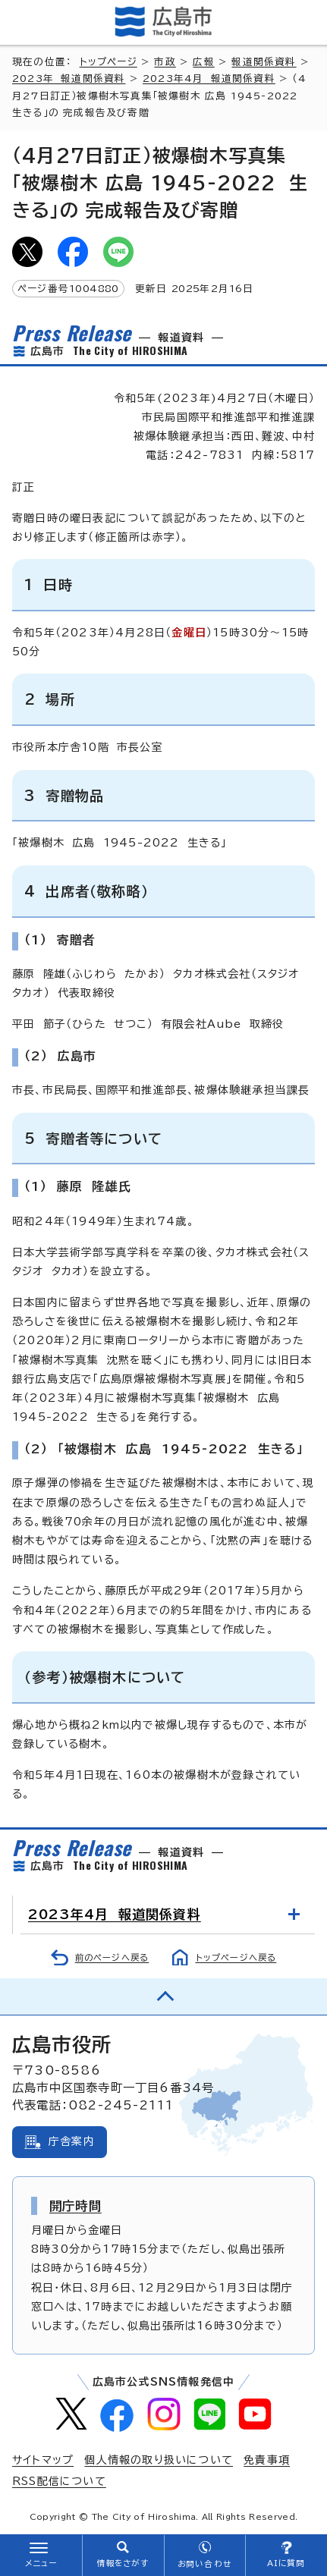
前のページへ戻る (112, 1957)
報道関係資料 (263, 62)
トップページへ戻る (236, 1957)
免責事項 (267, 2460)
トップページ (108, 62)
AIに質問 (286, 2563)
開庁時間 (75, 2206)
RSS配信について (59, 2481)
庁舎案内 (72, 2141)
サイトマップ (43, 2460)
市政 (164, 62)
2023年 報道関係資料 (68, 78)
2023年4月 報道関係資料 (209, 78)
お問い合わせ (204, 2564)
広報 (203, 62)
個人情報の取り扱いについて (158, 2460)
